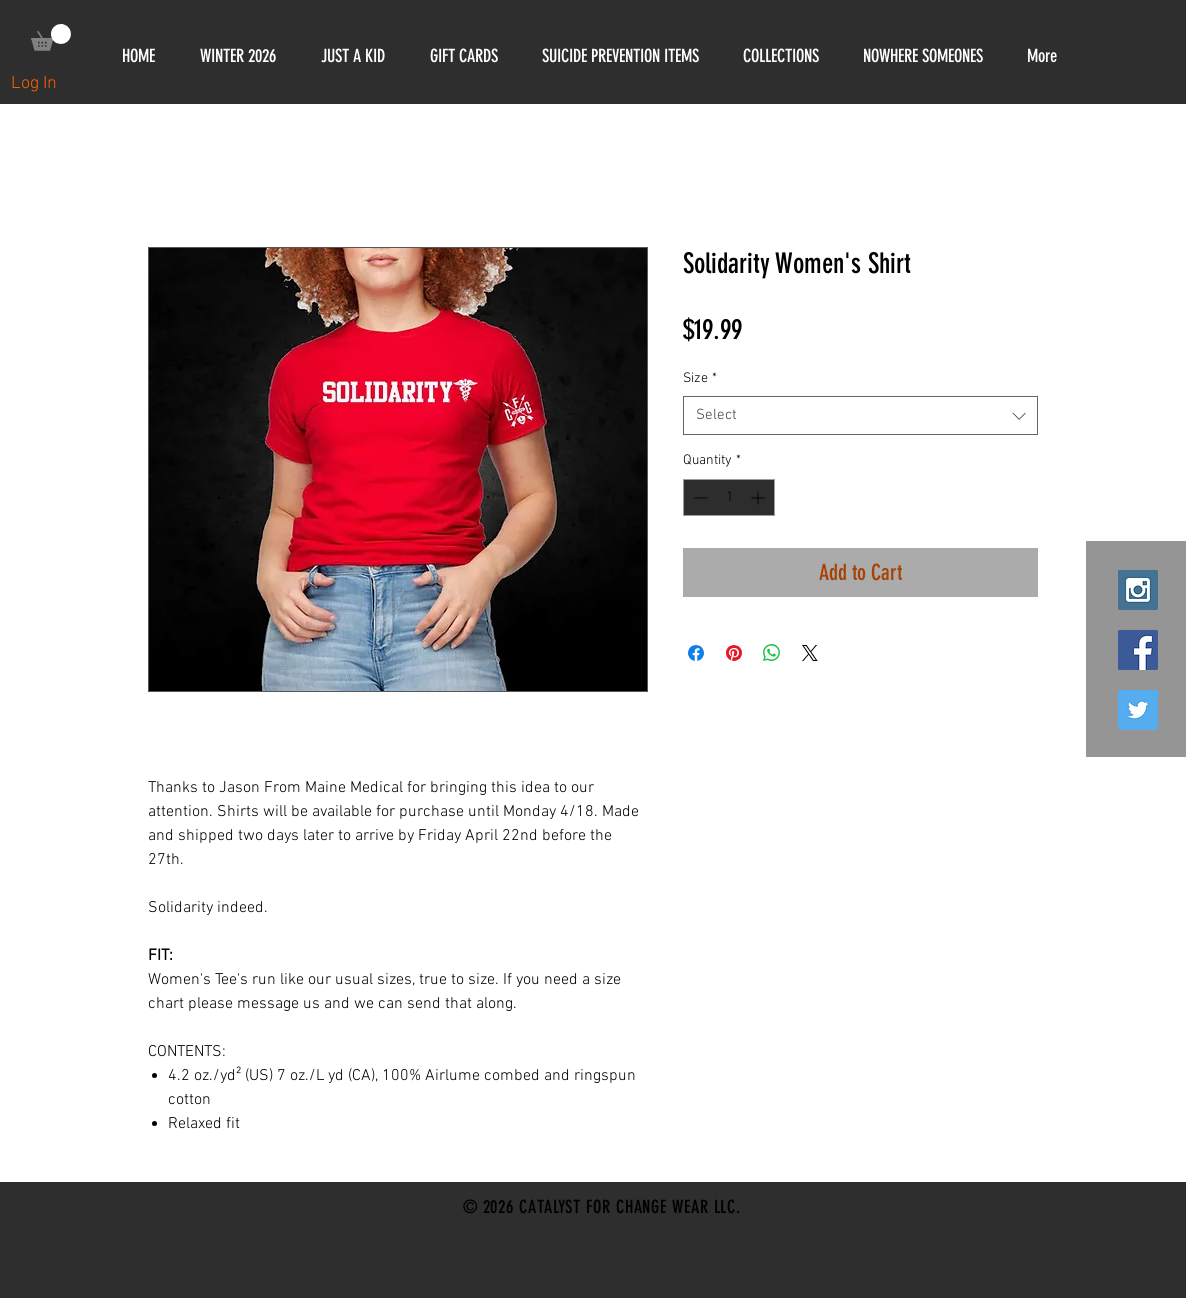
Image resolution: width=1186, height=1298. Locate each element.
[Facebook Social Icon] (1138, 650)
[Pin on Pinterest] (734, 653)
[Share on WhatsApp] (772, 653)
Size (700, 378)
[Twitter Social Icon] (1138, 710)
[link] (51, 37)
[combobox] (860, 415)
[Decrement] (698, 497)
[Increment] (759, 497)
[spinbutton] (729, 497)
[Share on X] (810, 653)
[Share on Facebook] (696, 653)
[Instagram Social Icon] (1138, 590)
